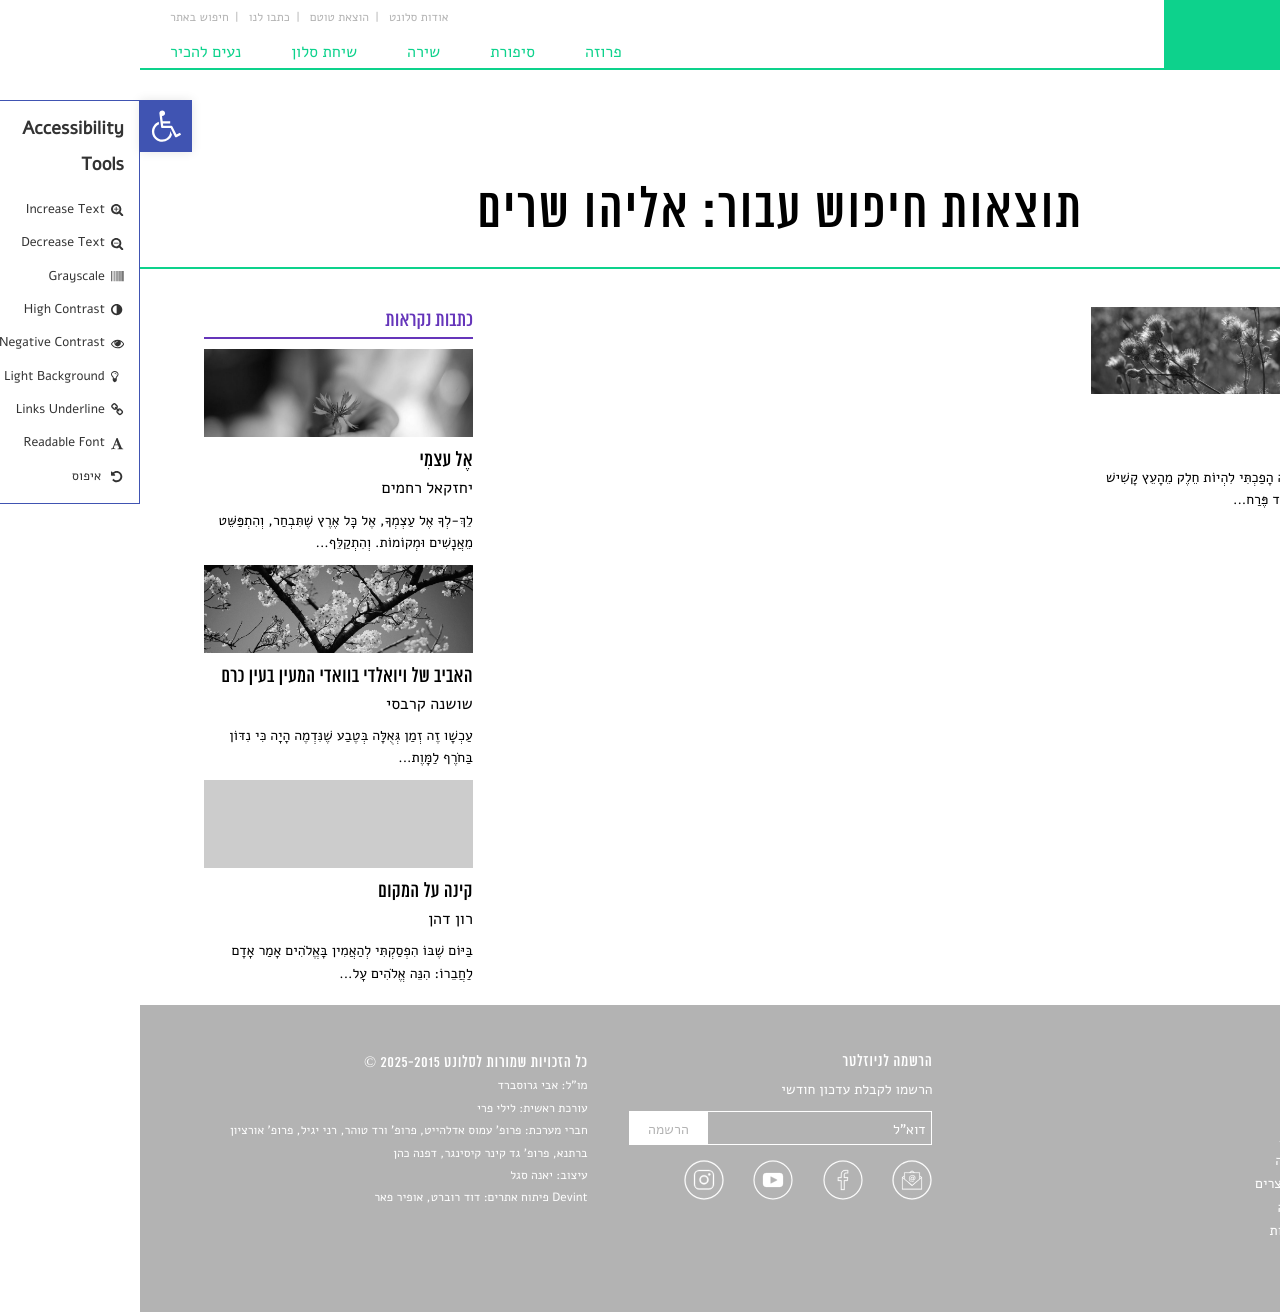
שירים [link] (1199, 1113)
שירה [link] (283, 52)
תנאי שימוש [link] (1182, 1254)
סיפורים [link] (1194, 1090)
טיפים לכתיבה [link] (1176, 1207)
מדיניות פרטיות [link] (1173, 1230)
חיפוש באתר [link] (59, 18)
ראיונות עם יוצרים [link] (1165, 1183)
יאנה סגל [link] (391, 1176)
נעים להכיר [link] (65, 52)
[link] (26, 126)
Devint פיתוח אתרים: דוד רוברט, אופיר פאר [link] (340, 1198)
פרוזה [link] (463, 52)
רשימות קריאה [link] (1175, 1160)
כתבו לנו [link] (129, 18)
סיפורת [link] (372, 52)
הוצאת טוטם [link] (199, 18)
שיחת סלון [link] (184, 52)
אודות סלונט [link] (279, 18)
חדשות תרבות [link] (1177, 1137)
